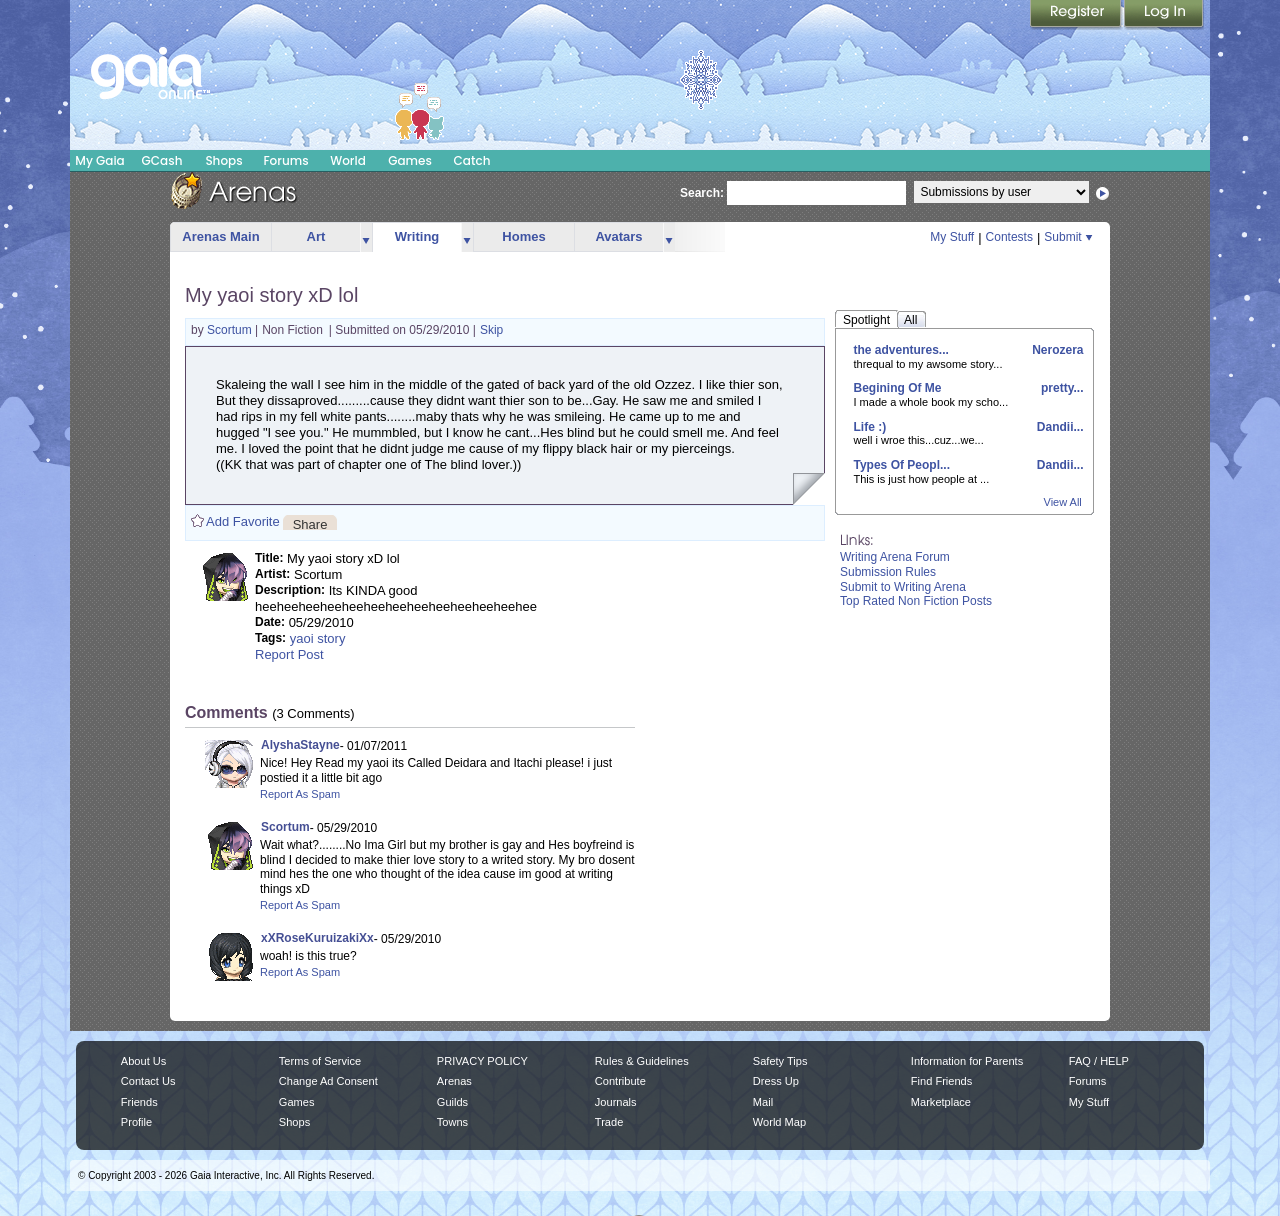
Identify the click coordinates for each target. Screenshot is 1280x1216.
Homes (523, 236)
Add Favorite (243, 521)
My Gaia (99, 160)
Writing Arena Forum (895, 557)
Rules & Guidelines (642, 1061)
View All (1063, 502)
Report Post (289, 654)
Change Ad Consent (328, 1081)
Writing (417, 236)
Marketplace (941, 1102)
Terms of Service (320, 1061)
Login (1164, 15)
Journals (616, 1102)
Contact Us (148, 1081)
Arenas (454, 1081)
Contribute (620, 1081)
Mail (763, 1102)
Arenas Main (220, 236)
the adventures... (901, 350)
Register (1077, 15)
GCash (162, 160)
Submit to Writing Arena (903, 587)
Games (410, 160)
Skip (491, 330)
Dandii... (1058, 427)
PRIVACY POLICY (482, 1061)
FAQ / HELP (1099, 1061)
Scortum (231, 330)
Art (316, 236)
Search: (702, 193)
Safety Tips (780, 1061)
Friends (139, 1102)
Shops (223, 160)
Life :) (870, 427)
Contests (1009, 237)
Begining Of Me (898, 388)
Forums (285, 160)
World (348, 160)
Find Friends (941, 1081)
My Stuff (952, 237)
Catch (472, 160)
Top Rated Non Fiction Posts (916, 601)
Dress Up (776, 1081)
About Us (143, 1061)
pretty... (1061, 388)
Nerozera (1056, 350)
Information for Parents (967, 1061)
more (366, 237)
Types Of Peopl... (902, 465)
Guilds (452, 1102)
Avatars (618, 236)
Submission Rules (888, 572)
